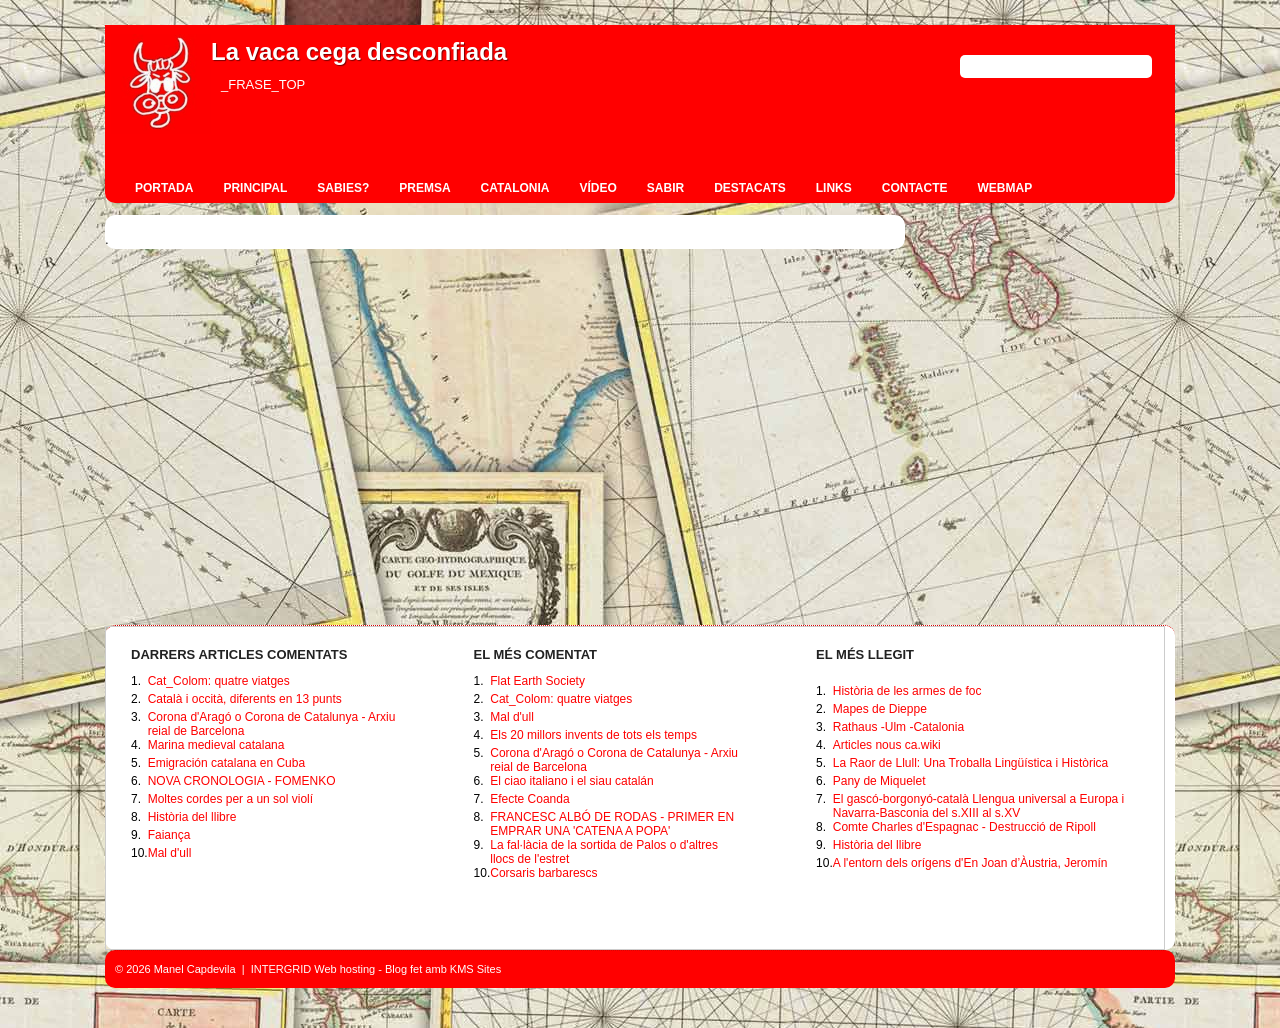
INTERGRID (281, 969)
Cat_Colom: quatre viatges (219, 681)
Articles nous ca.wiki (887, 745)
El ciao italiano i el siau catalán (571, 781)
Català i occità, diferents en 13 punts (245, 699)
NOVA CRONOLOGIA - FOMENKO (242, 781)
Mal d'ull (170, 853)
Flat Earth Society (537, 681)
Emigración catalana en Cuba (226, 763)
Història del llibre (192, 817)
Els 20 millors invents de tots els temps (593, 735)
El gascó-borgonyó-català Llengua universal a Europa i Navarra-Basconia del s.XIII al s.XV (979, 806)
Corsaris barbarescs (543, 873)
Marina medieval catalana (216, 745)
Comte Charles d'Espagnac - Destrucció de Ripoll (964, 827)
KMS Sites (475, 969)
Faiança (169, 835)
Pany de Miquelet (879, 781)
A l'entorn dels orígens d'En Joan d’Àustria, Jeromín (970, 863)
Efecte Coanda (529, 799)
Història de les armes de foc (907, 691)
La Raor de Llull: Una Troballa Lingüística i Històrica (970, 763)
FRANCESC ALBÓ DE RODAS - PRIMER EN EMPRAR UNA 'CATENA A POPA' (612, 824)
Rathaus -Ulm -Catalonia (898, 727)
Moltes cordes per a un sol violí (230, 799)
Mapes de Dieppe (880, 709)
